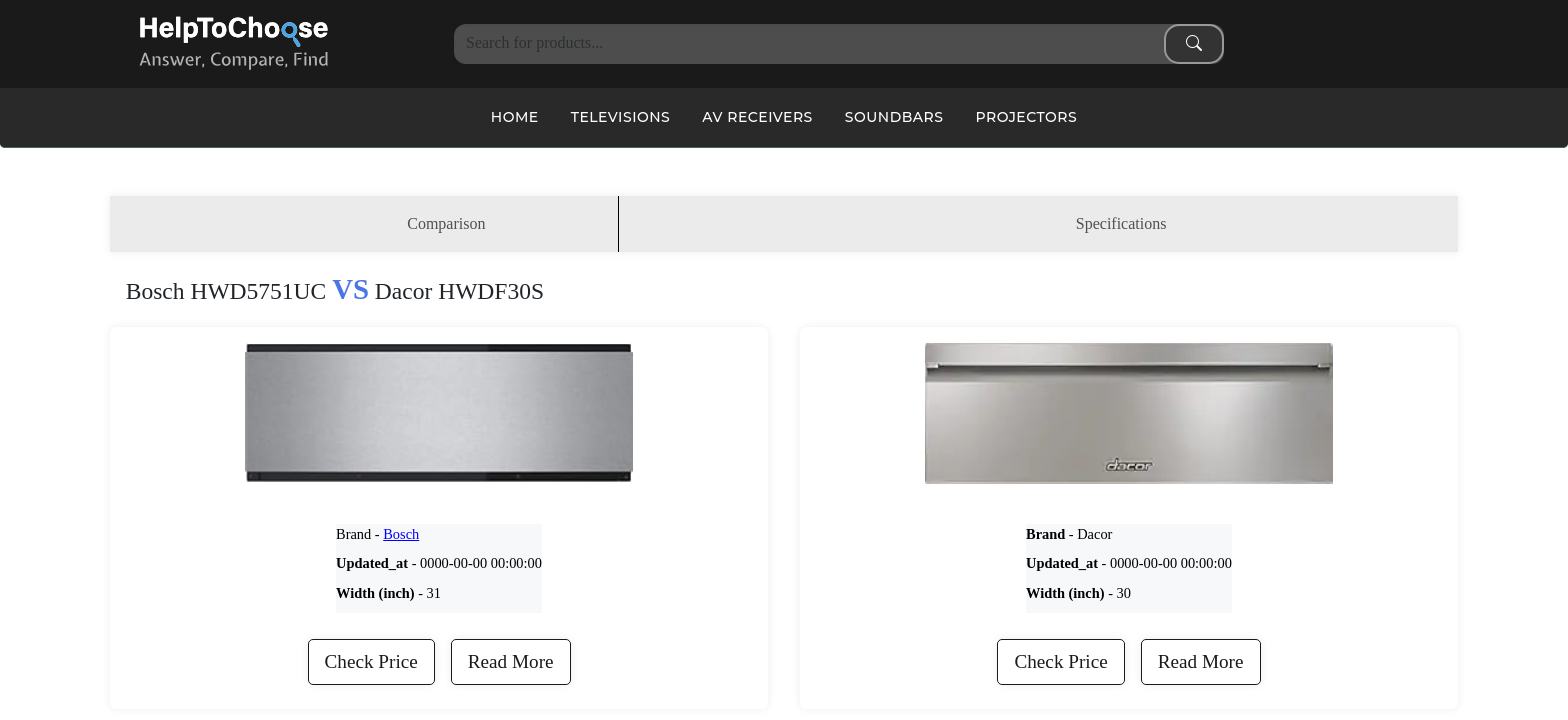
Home (515, 117)
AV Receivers (757, 117)
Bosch (401, 534)
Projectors (1026, 117)
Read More (511, 661)
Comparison (446, 223)
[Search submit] (1194, 44)
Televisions (621, 117)
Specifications (1121, 223)
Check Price (371, 661)
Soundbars (894, 117)
